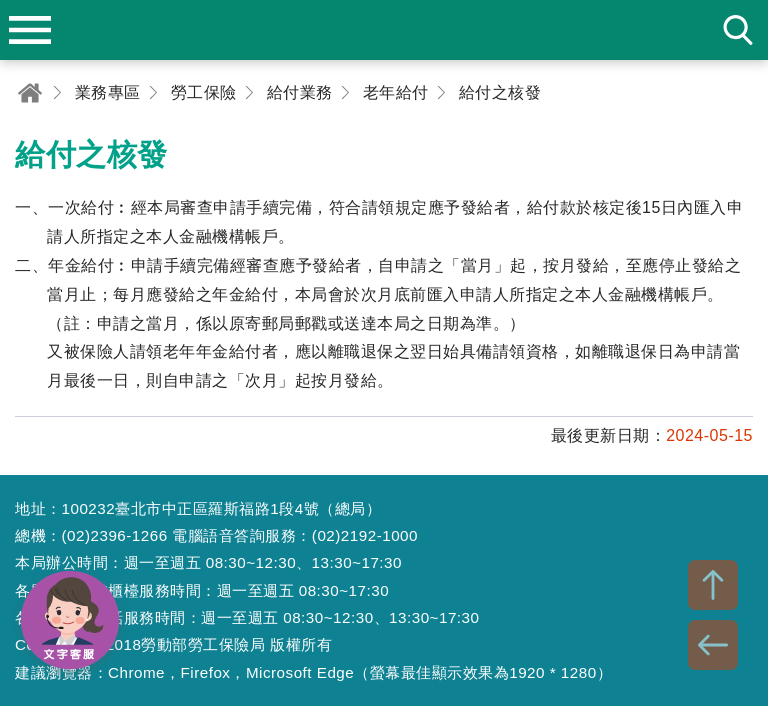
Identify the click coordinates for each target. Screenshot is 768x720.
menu (30, 30)
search (738, 30)
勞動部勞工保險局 (384, 30)
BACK (713, 645)
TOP (713, 585)
